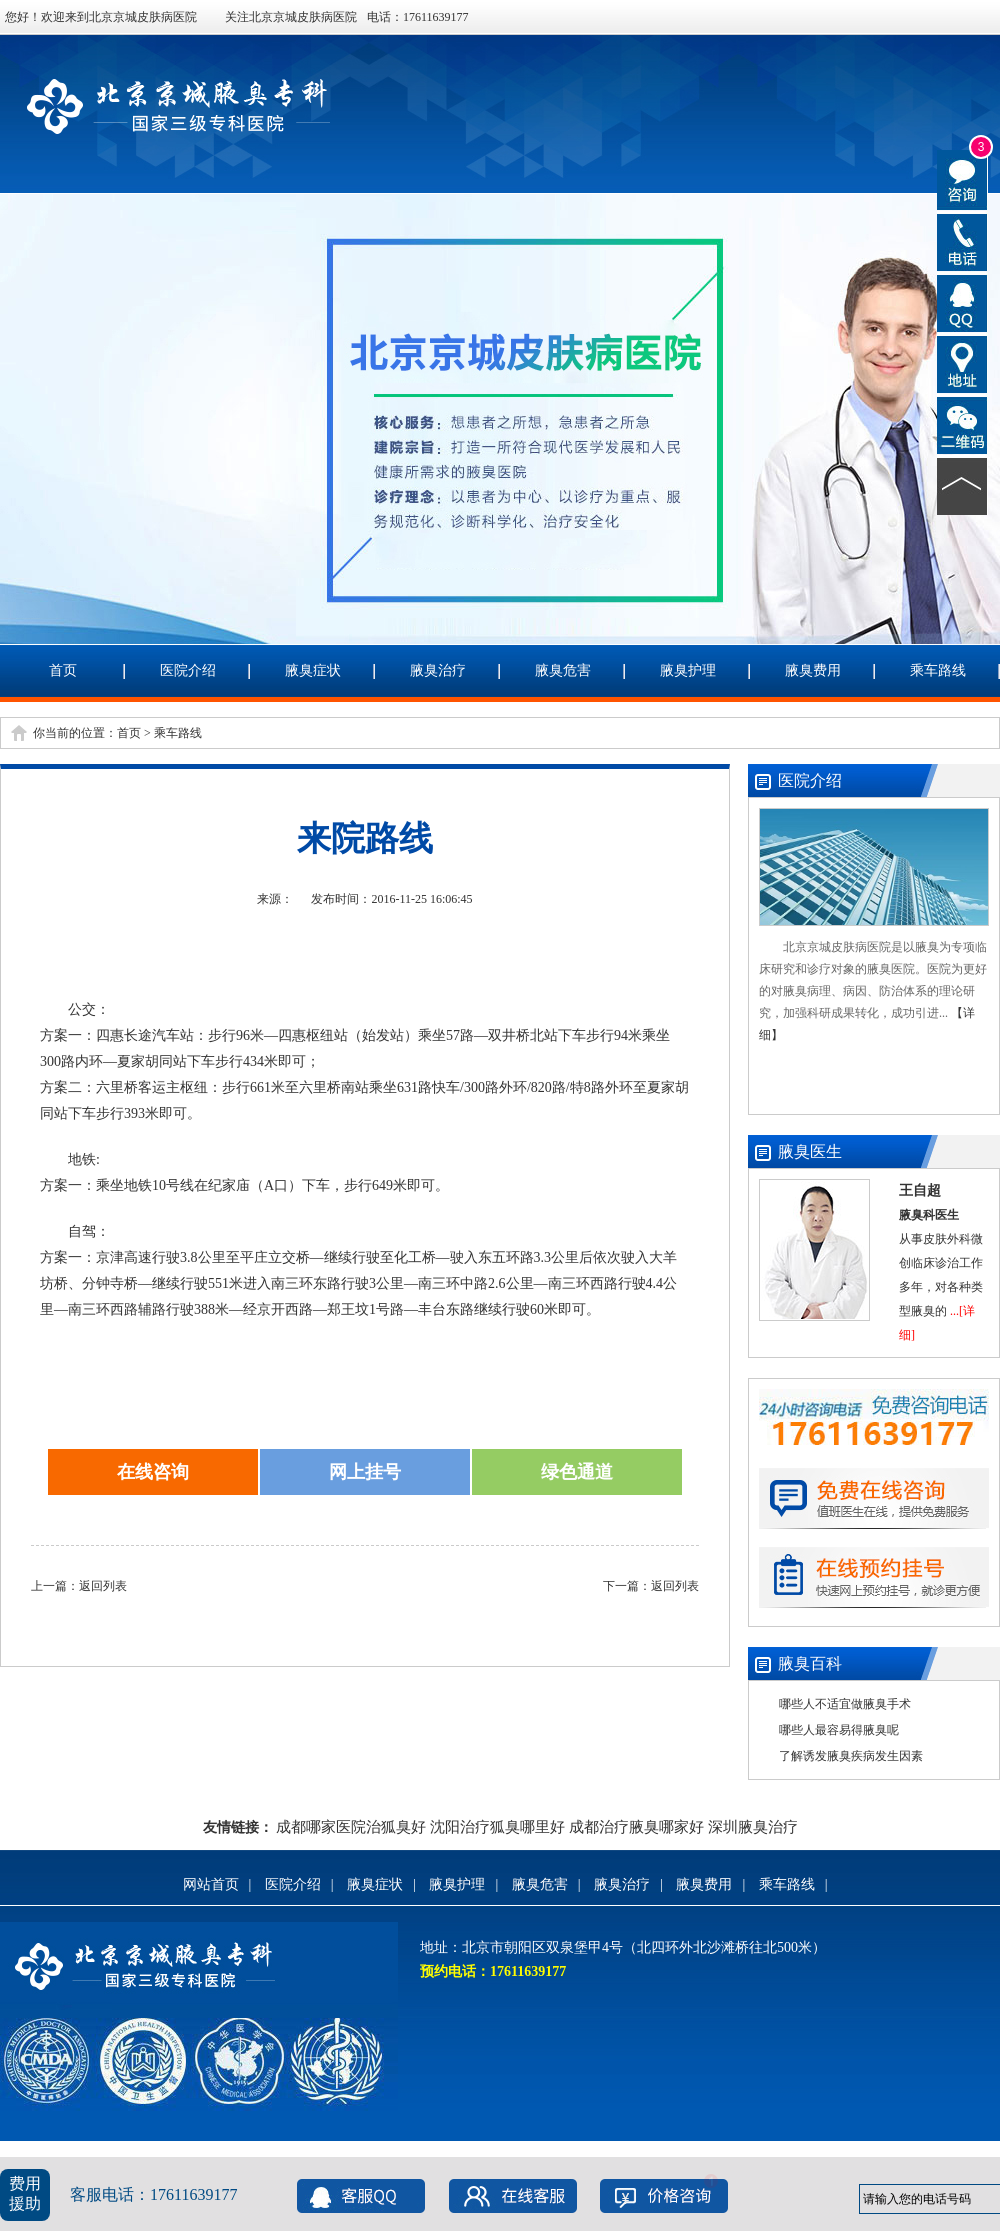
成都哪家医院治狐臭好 (351, 1827)
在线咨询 (153, 1472)
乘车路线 (938, 670)
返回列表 (103, 1586)
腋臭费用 (813, 670)
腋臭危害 (563, 670)
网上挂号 (365, 1472)
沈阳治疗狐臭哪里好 (497, 1827)
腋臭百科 (810, 1663)
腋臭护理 (688, 670)
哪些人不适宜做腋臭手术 (845, 1704)
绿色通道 (577, 1472)
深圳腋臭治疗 (753, 1827)
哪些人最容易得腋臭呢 (839, 1730)
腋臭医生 (810, 1151)
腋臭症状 (313, 670)
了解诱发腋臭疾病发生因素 (851, 1756)
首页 (63, 670)
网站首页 (211, 1884)
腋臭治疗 (438, 670)
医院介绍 (188, 670)
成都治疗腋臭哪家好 (636, 1827)
